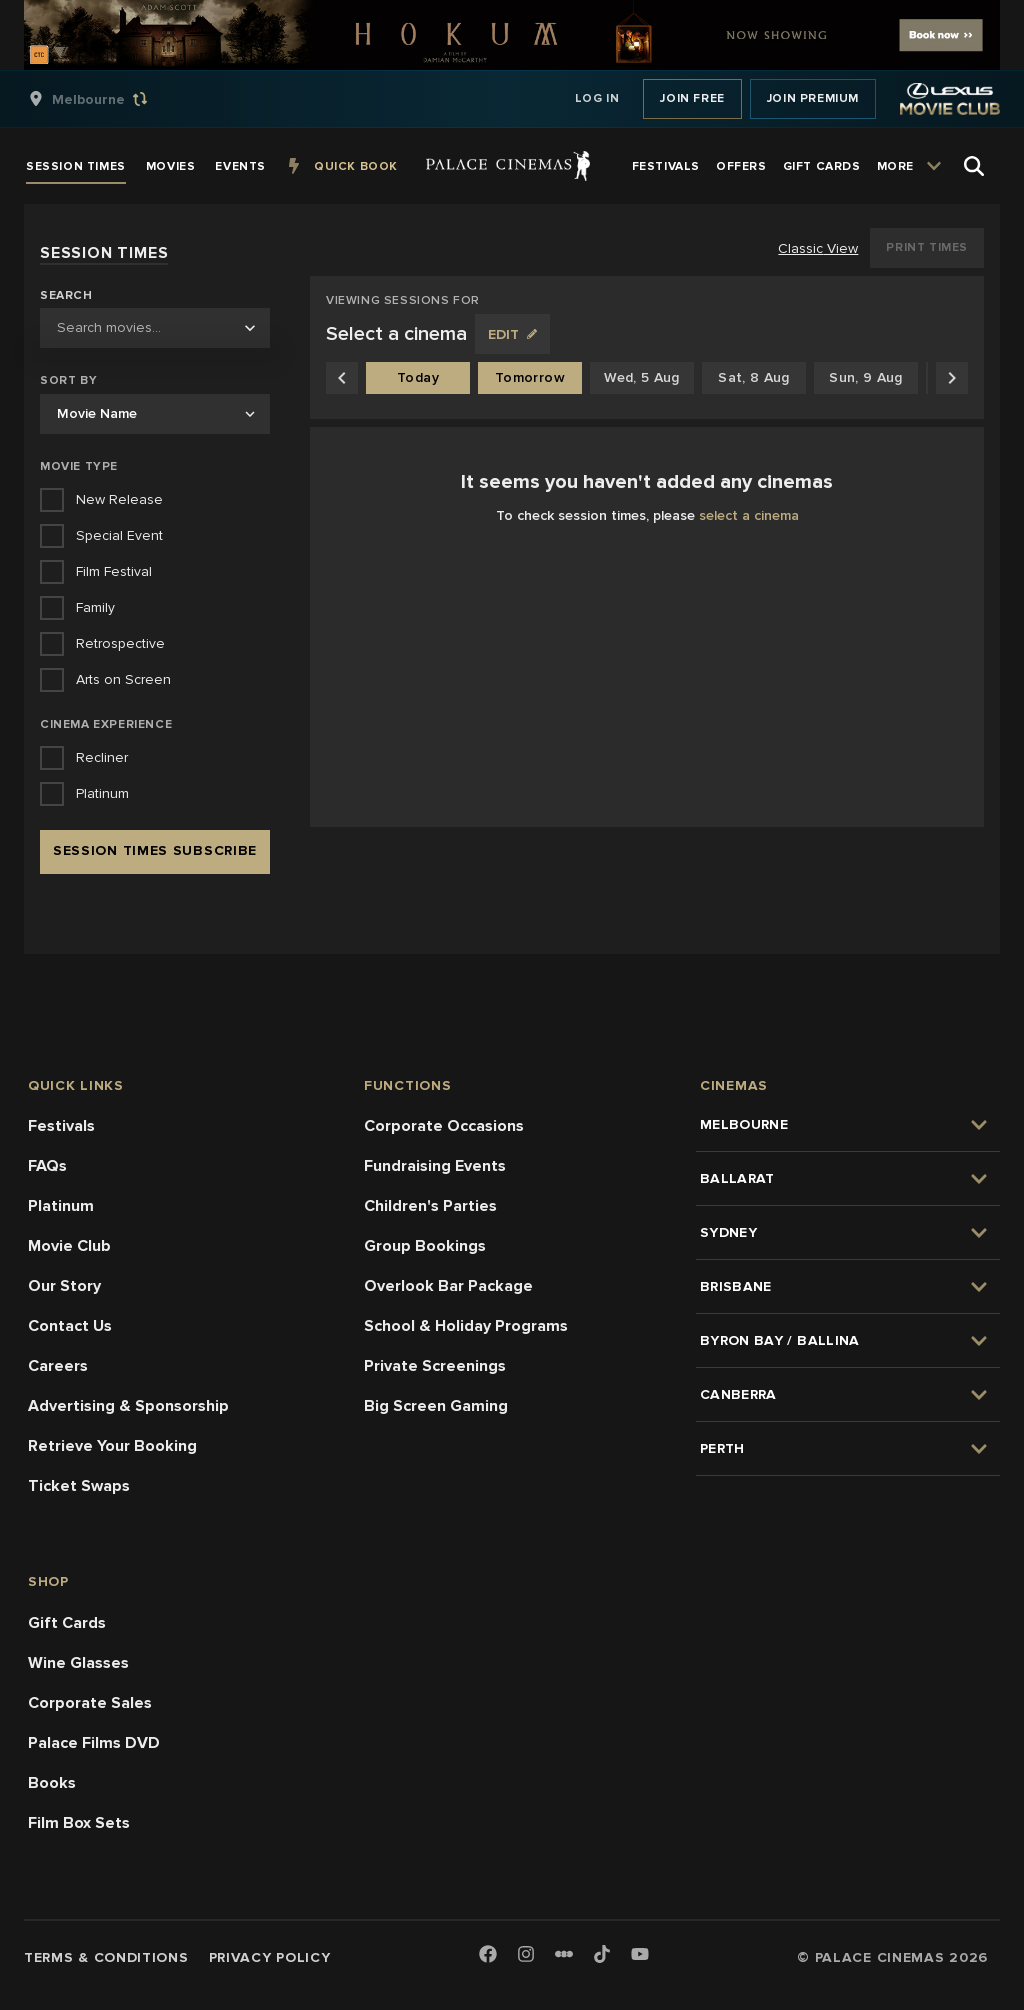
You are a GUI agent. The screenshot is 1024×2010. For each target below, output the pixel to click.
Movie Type (79, 466)
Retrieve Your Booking (112, 1446)
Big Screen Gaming (436, 1406)
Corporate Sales (90, 1703)
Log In (597, 98)
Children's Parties (430, 1206)
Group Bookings (425, 1246)
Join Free (692, 98)
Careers (58, 1366)
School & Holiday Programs (466, 1326)
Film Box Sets (79, 1823)
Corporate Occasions (444, 1126)
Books (52, 1783)
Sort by (68, 380)
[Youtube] (640, 1955)
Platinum (61, 1206)
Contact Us (70, 1326)
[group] (109, 99)
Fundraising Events (435, 1166)
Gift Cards (67, 1623)
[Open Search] (974, 166)
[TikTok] (602, 1954)
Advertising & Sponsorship (128, 1406)
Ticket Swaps (79, 1486)
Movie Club (69, 1246)
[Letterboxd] (564, 1954)
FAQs (47, 1166)
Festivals (61, 1126)
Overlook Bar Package (448, 1286)
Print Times (927, 247)
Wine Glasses (78, 1663)
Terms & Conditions (106, 1957)
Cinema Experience (106, 724)
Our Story (64, 1286)
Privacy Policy (270, 1957)
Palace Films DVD (94, 1743)
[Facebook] (488, 1955)
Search (66, 296)
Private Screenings (435, 1366)
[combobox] (155, 328)
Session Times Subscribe (155, 850)
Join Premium (813, 98)
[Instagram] (526, 1955)
